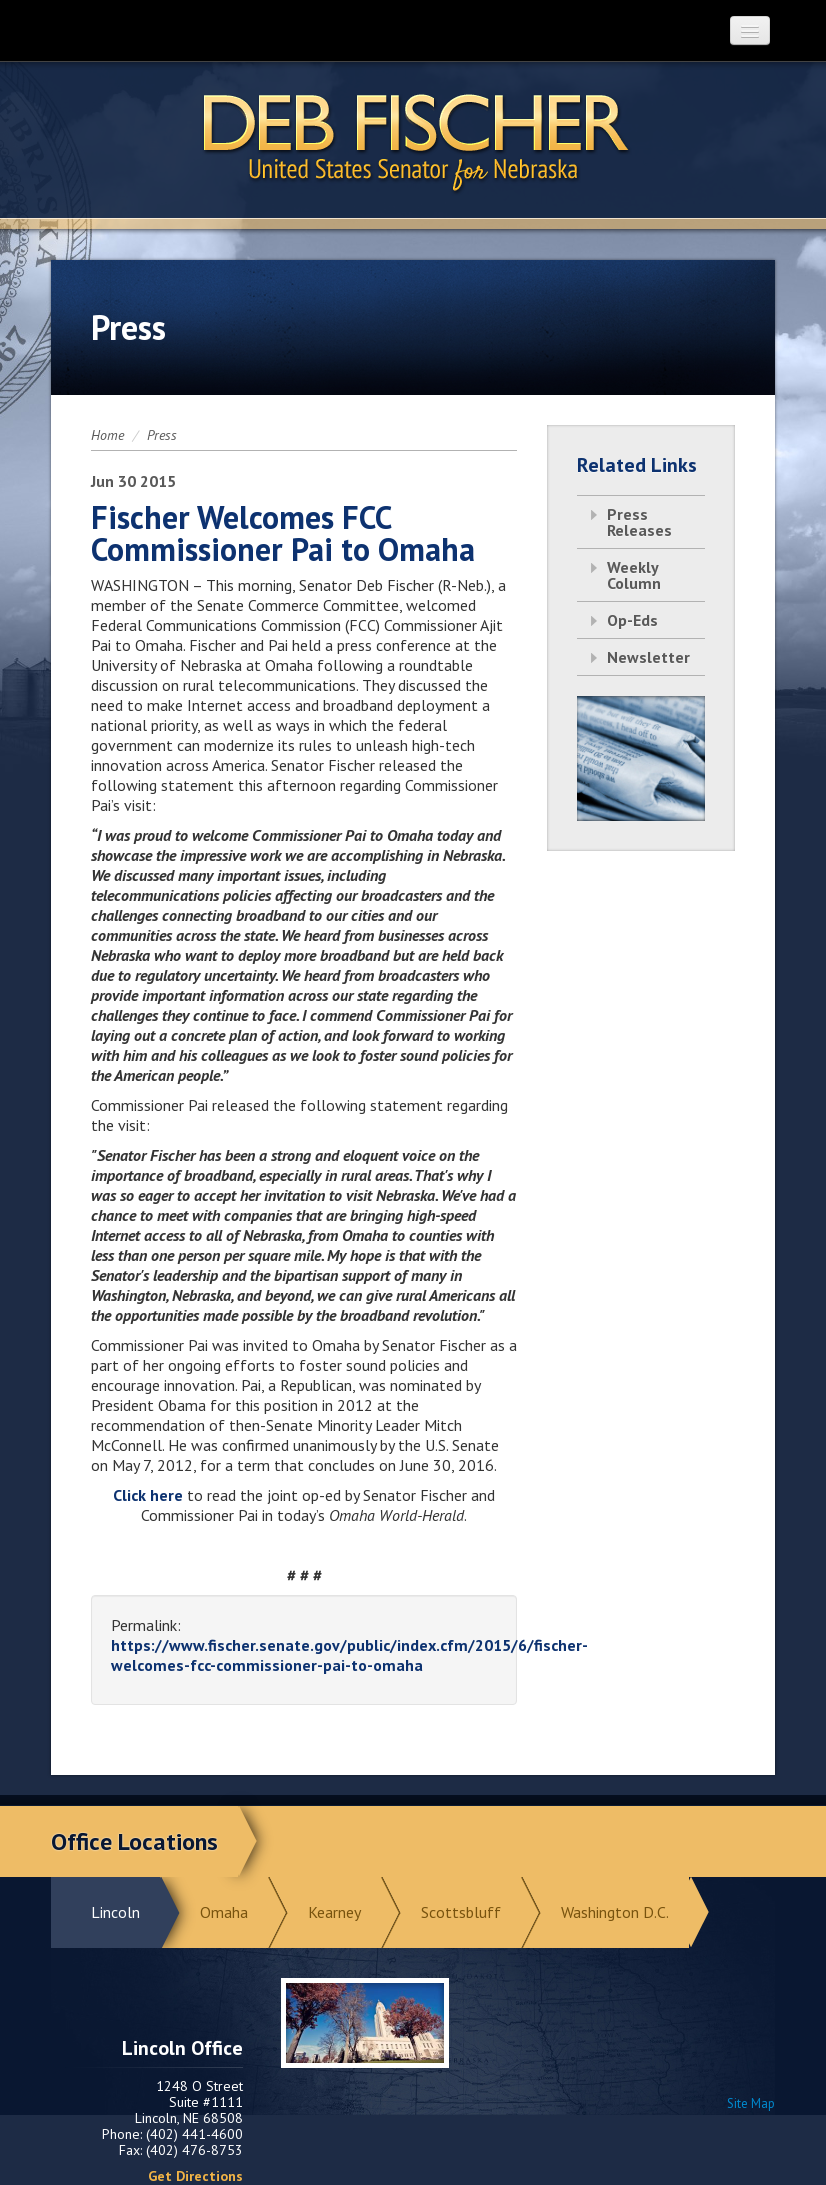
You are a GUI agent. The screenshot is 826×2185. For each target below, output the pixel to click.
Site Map (751, 2103)
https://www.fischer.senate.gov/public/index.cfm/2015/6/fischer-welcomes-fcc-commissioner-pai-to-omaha (349, 1655)
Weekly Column (634, 575)
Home (107, 435)
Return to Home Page (413, 141)
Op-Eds (632, 620)
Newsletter (648, 657)
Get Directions (195, 2176)
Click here (148, 1495)
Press (162, 435)
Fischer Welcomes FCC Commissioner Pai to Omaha (283, 533)
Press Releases (639, 522)
